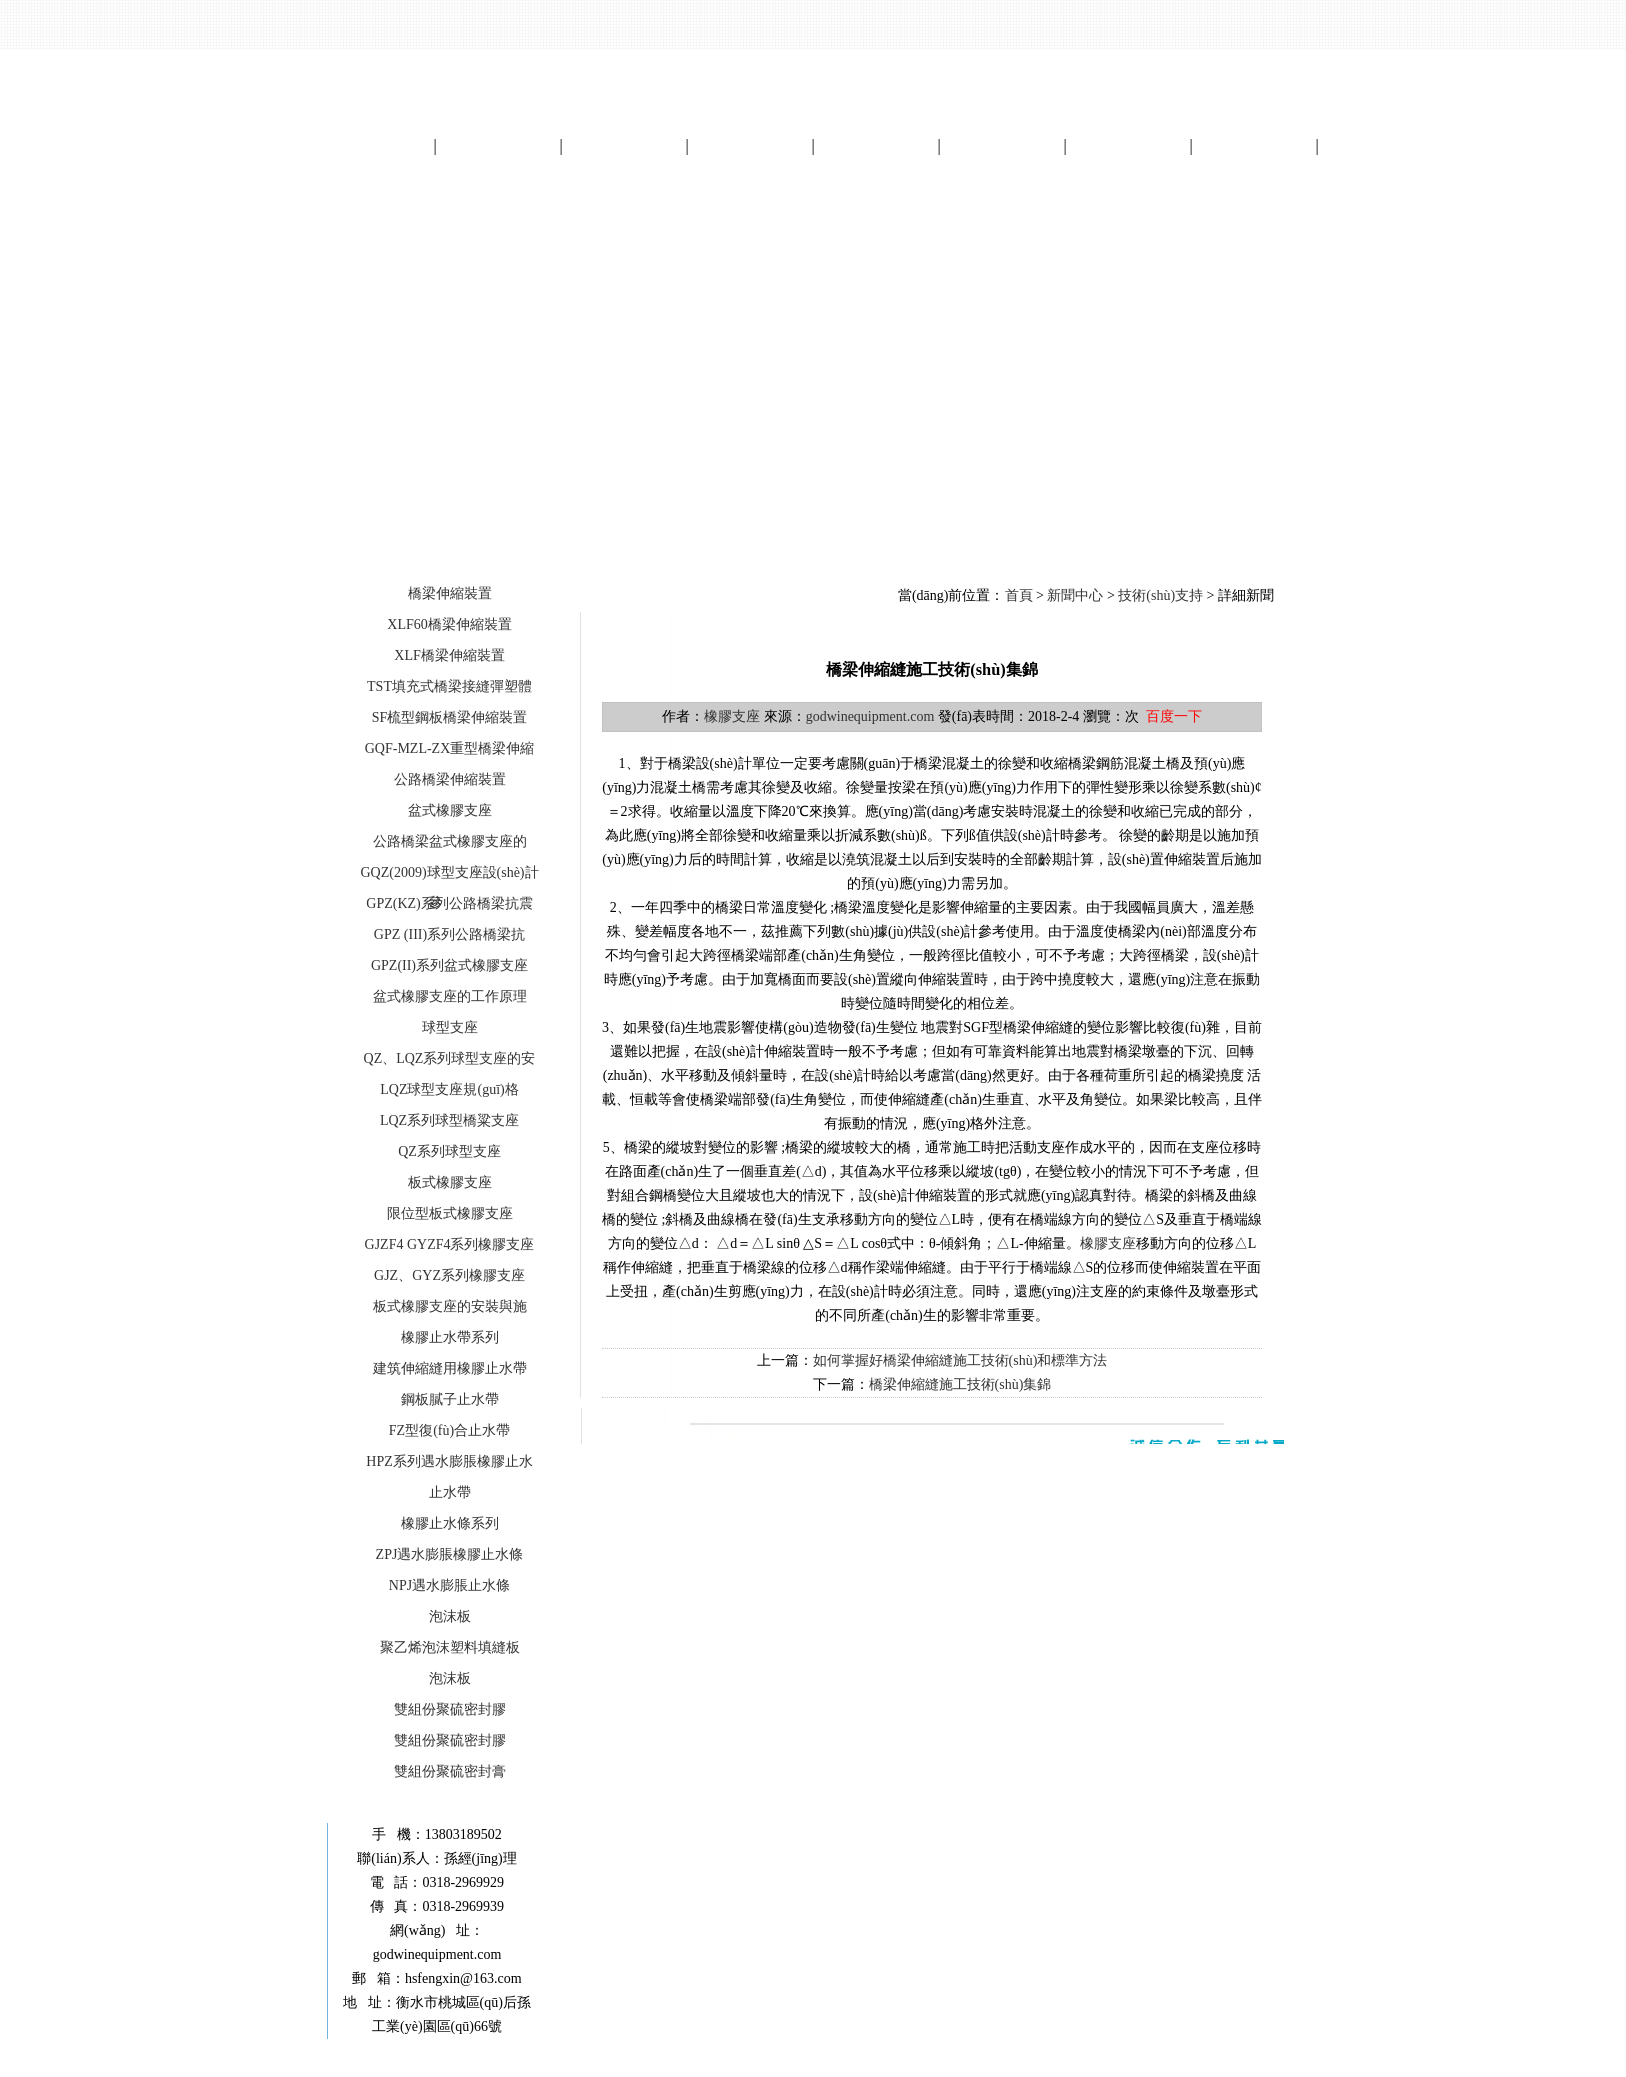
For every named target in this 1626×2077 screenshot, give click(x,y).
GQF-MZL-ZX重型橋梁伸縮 (450, 748)
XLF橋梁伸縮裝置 (449, 655)
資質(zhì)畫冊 (1128, 145)
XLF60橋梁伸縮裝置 (449, 624)
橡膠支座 (732, 716)
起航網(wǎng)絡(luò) (1004, 2064)
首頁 (1019, 595)
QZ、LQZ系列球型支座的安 (450, 1058)
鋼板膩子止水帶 (450, 1399)
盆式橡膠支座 (450, 810)
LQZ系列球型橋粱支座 (449, 1120)
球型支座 (450, 1027)
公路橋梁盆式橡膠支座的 (450, 841)
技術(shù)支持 (1160, 595)
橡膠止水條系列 (450, 1523)
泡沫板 (450, 1616)
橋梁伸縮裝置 (450, 593)
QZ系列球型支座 (449, 1151)
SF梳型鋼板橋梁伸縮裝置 (450, 717)
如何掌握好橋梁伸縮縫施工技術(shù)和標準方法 (960, 1360)
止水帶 (450, 1492)
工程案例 (876, 145)
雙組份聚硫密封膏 (450, 1771)
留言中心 (1254, 145)
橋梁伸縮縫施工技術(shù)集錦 (960, 1384)
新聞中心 (750, 145)
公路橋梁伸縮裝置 (450, 779)
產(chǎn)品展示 (624, 145)
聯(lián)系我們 (1380, 145)
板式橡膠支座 (450, 1182)
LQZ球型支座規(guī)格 (449, 1089)
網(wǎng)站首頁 (371, 145)
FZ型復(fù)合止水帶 (449, 1430)
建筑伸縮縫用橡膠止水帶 (450, 1368)
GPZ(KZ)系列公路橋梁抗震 (449, 903)
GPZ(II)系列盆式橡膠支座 (449, 965)
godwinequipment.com (870, 716)
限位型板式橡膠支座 (450, 1213)
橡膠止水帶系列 (450, 1337)
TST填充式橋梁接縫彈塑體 (449, 686)
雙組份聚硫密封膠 (450, 1709)
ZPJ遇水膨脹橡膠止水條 (450, 1554)
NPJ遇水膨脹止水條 (449, 1585)
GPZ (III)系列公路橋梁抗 (449, 934)
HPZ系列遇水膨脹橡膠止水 (449, 1461)
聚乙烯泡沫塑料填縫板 (450, 1647)
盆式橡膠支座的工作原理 (450, 996)
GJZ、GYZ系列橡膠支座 (449, 1275)
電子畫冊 (1002, 145)
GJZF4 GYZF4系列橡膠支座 (450, 1244)
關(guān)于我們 (498, 145)
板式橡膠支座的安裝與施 (450, 1306)
